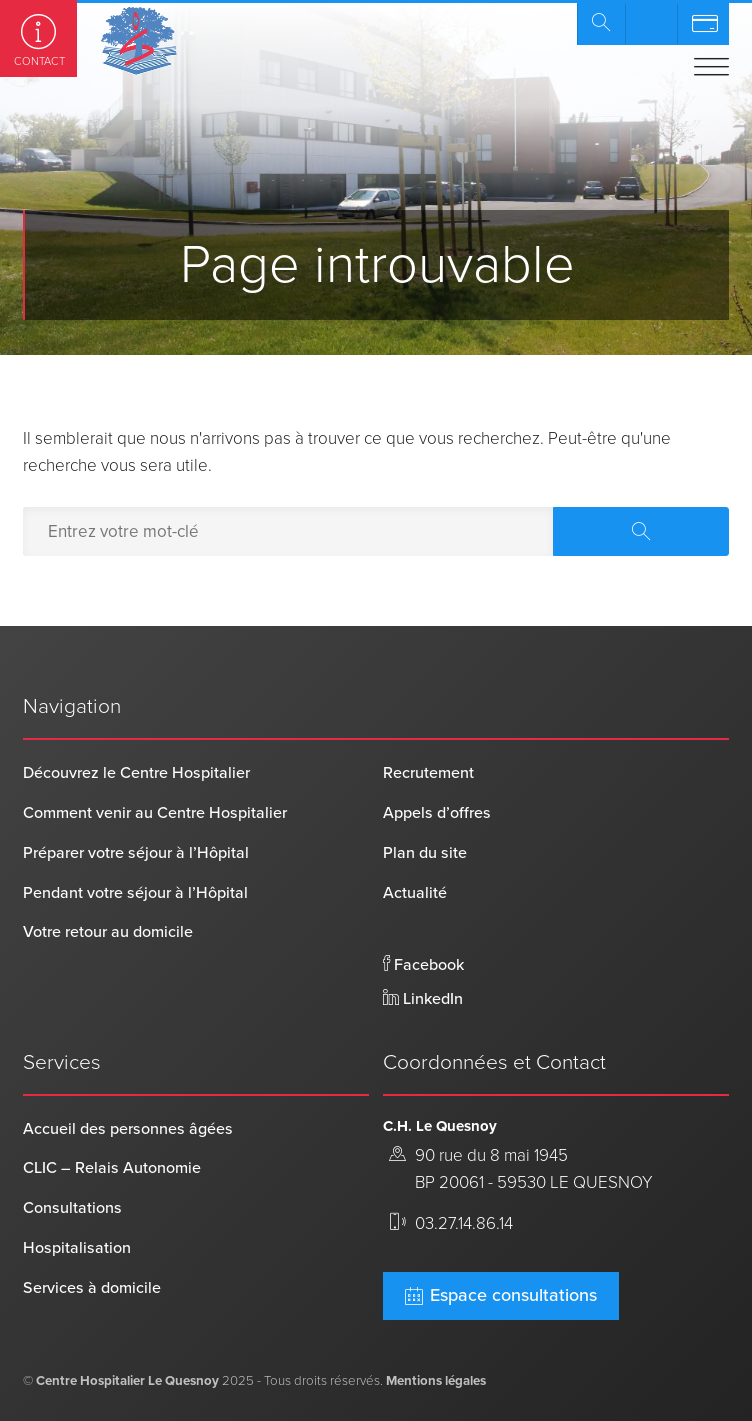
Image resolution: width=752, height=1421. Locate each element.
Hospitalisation (77, 1248)
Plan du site (425, 853)
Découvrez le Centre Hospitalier (136, 773)
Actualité (415, 893)
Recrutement (428, 773)
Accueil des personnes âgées (128, 1129)
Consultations (72, 1208)
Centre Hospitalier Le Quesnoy (127, 1381)
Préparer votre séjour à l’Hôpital (136, 853)
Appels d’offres (437, 813)
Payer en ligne (703, 24)
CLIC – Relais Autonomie (112, 1168)
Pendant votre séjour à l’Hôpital (135, 893)
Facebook (423, 965)
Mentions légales (436, 1381)
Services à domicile (92, 1288)
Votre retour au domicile (108, 932)
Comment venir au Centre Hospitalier (155, 813)
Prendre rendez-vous (651, 24)
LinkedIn (423, 999)
